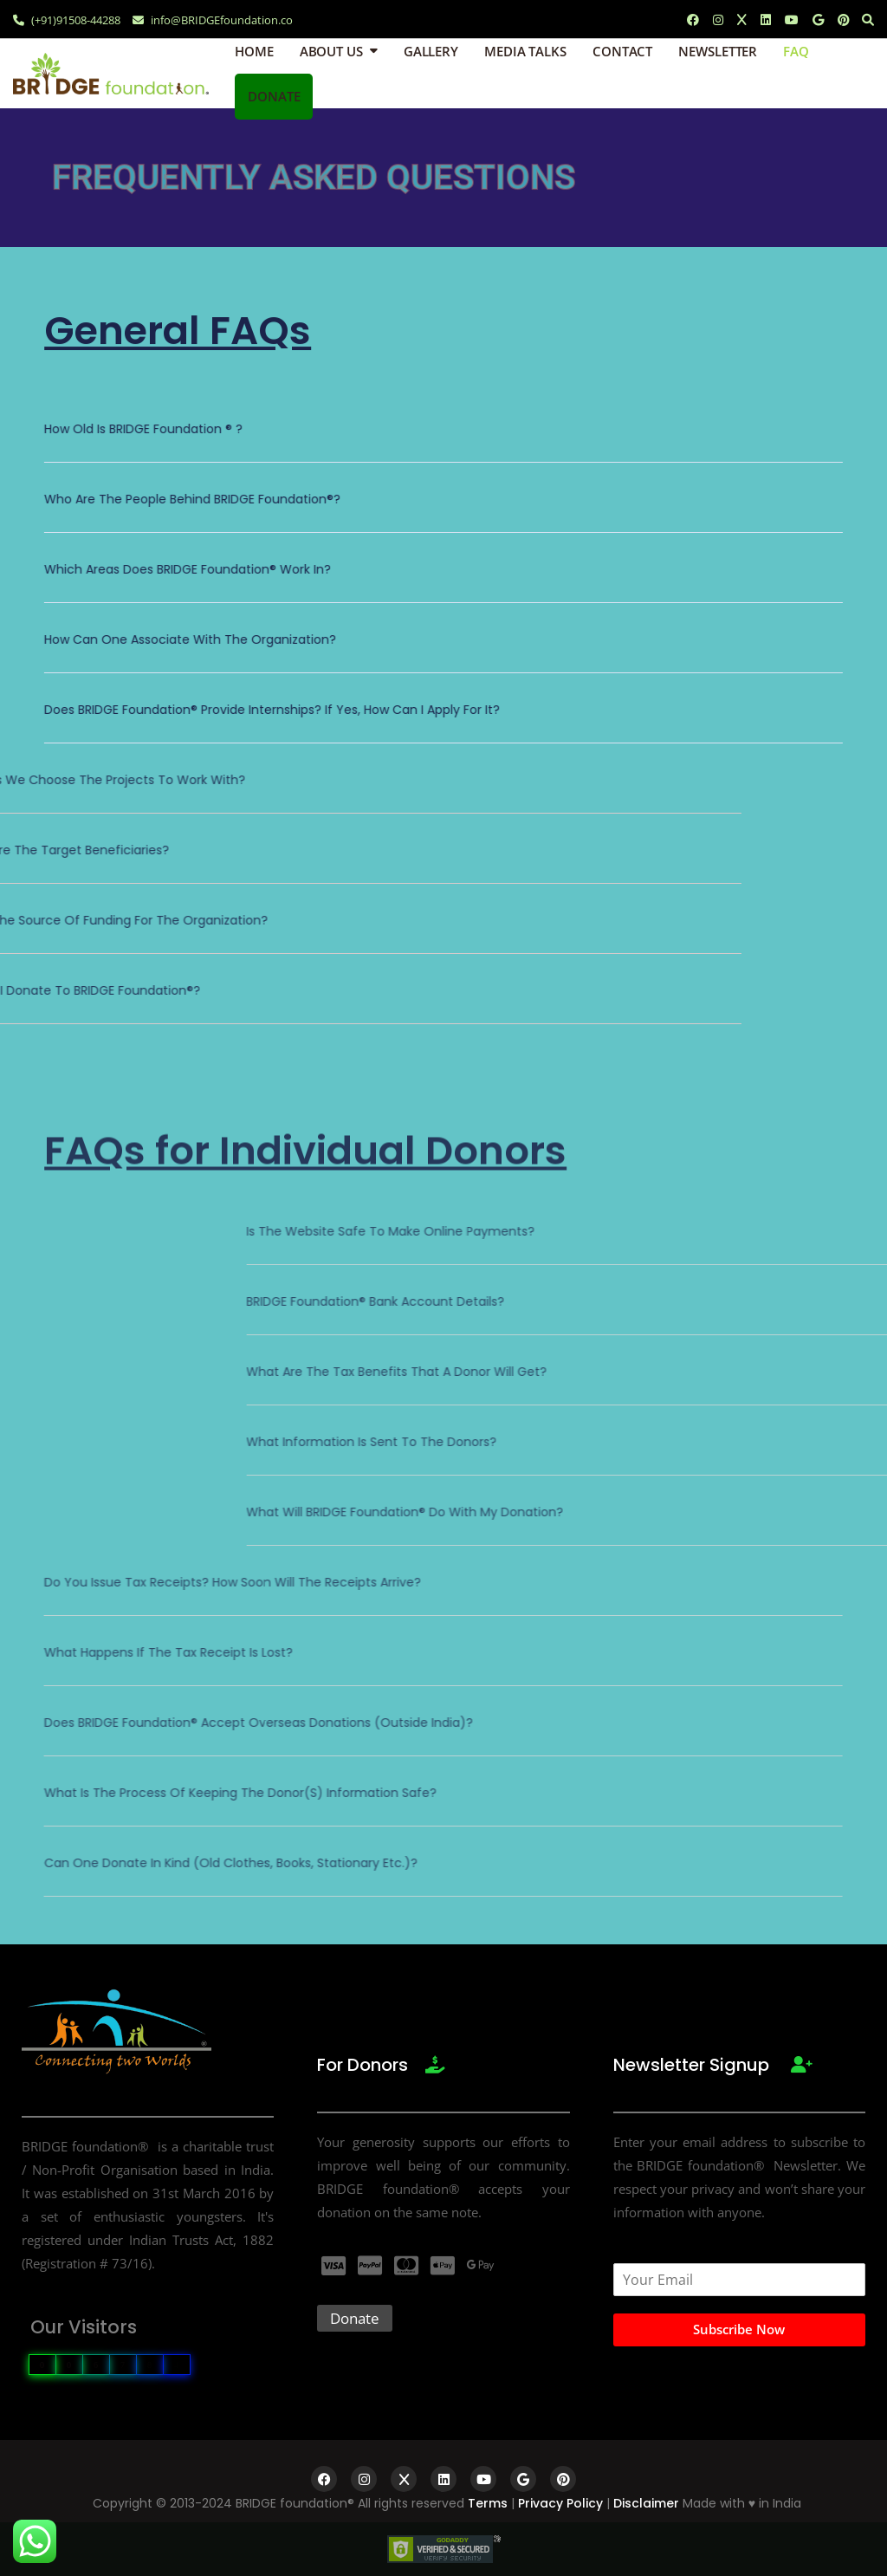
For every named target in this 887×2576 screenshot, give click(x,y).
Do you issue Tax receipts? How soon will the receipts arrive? (232, 1582)
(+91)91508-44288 (66, 20)
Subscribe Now (739, 2329)
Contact (622, 51)
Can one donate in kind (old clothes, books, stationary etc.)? (231, 1863)
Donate (274, 96)
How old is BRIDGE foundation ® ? (143, 429)
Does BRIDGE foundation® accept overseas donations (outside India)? (258, 1722)
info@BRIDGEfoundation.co (213, 20)
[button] (443, 441)
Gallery (431, 51)
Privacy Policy (560, 2503)
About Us (331, 51)
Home (254, 51)
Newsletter (717, 51)
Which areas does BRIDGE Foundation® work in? (187, 569)
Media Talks (525, 51)
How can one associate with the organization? (190, 639)
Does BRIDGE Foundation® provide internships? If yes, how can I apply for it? (272, 709)
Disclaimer (646, 2503)
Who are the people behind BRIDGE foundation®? (192, 499)
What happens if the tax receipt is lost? (168, 1652)
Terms (488, 2503)
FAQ (796, 51)
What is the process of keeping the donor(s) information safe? (240, 1792)
